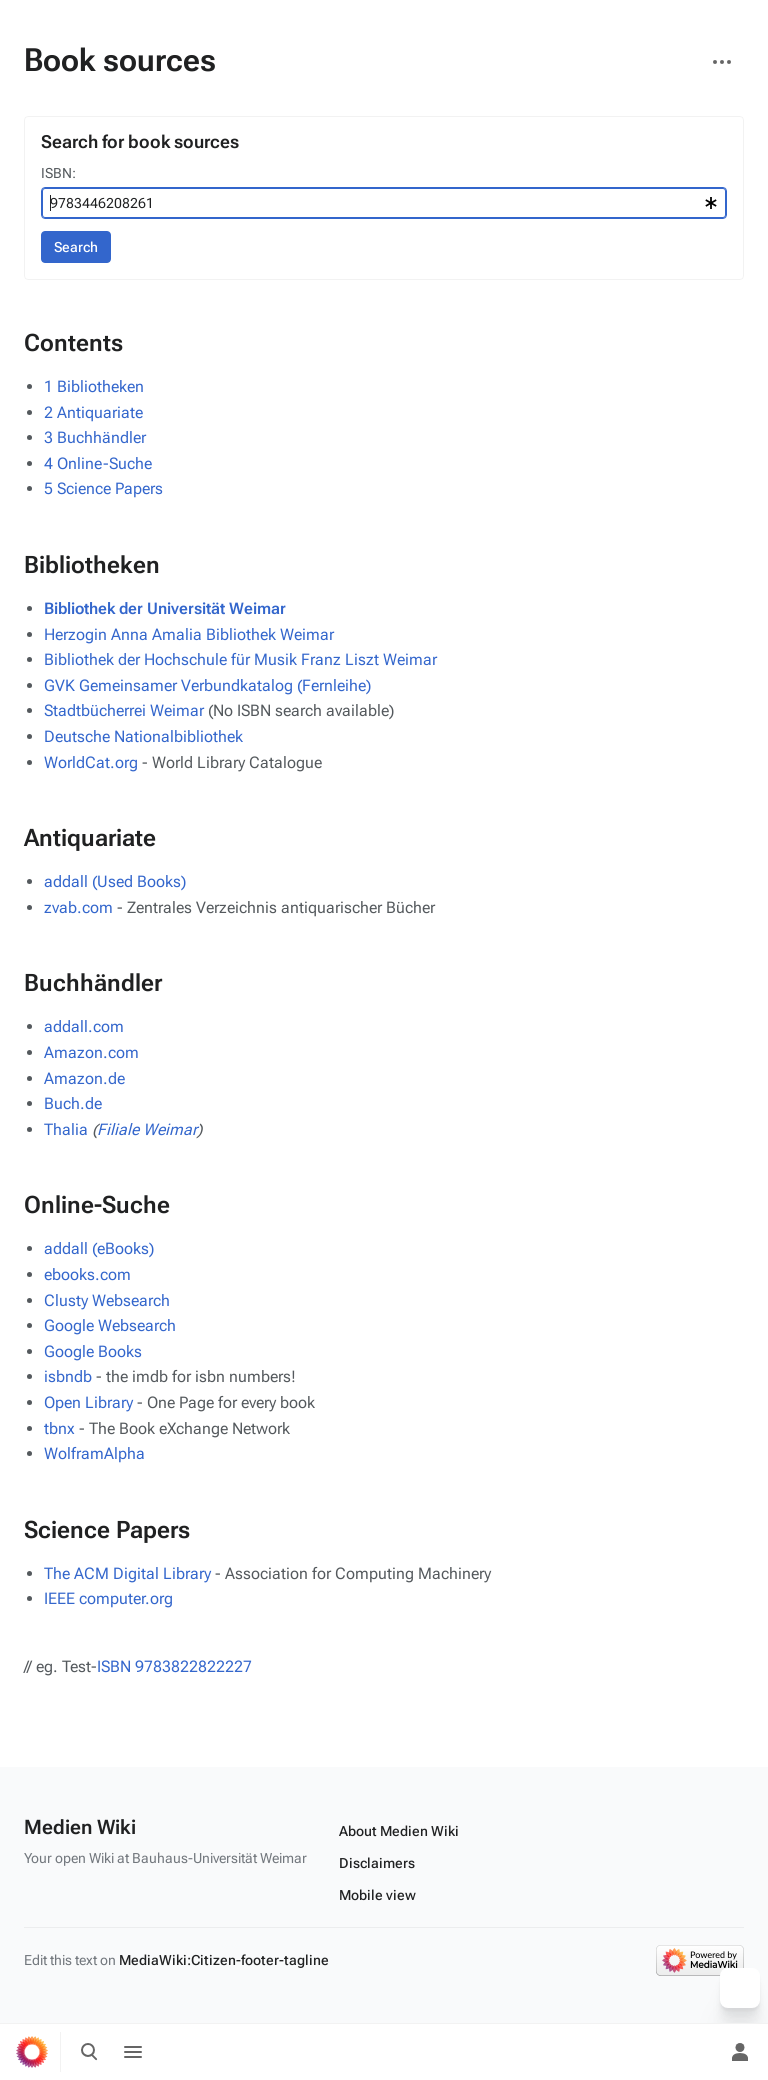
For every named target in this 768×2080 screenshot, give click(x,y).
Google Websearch (110, 1325)
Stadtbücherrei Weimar (124, 710)
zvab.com (78, 907)
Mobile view (377, 1895)
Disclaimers (377, 1863)
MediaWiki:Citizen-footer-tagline (224, 1960)
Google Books (93, 1351)
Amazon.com (91, 1052)
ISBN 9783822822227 (174, 1666)
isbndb (68, 1376)
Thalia (66, 1129)
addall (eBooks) (99, 1248)
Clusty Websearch (107, 1300)
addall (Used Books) (115, 881)
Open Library (88, 1402)
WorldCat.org (91, 762)
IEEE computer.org (108, 1598)
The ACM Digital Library (127, 1573)
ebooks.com (87, 1274)
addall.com (84, 1026)
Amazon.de (84, 1078)
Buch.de (73, 1103)
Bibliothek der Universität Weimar (165, 608)
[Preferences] (696, 2052)
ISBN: (58, 173)
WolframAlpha (94, 1453)
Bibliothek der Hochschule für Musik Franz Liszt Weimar (240, 659)
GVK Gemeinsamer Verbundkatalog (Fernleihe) (207, 685)
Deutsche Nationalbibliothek (143, 736)
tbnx (59, 1428)
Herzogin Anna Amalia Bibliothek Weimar (189, 634)
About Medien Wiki (399, 1831)
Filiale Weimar (147, 1129)
